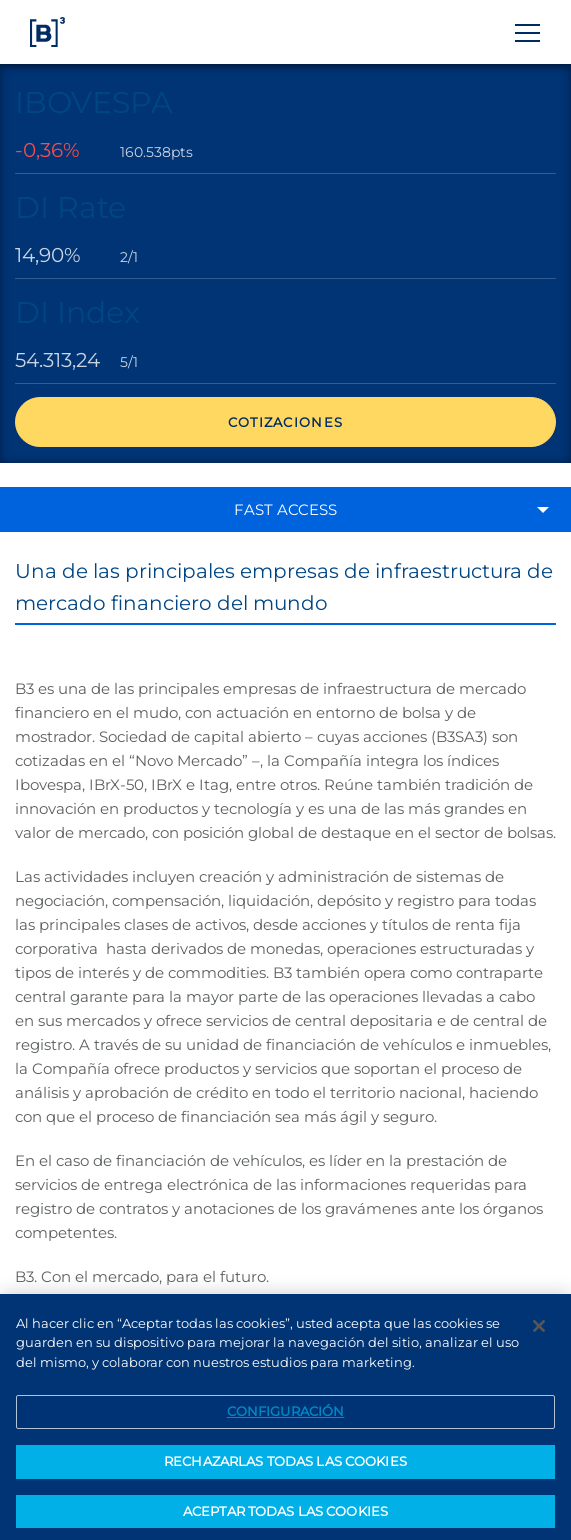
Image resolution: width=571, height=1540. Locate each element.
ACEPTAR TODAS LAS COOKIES (285, 1515)
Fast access (285, 509)
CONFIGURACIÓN (286, 1415)
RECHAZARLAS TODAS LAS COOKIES (285, 1465)
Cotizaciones (286, 422)
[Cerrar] (539, 1330)
